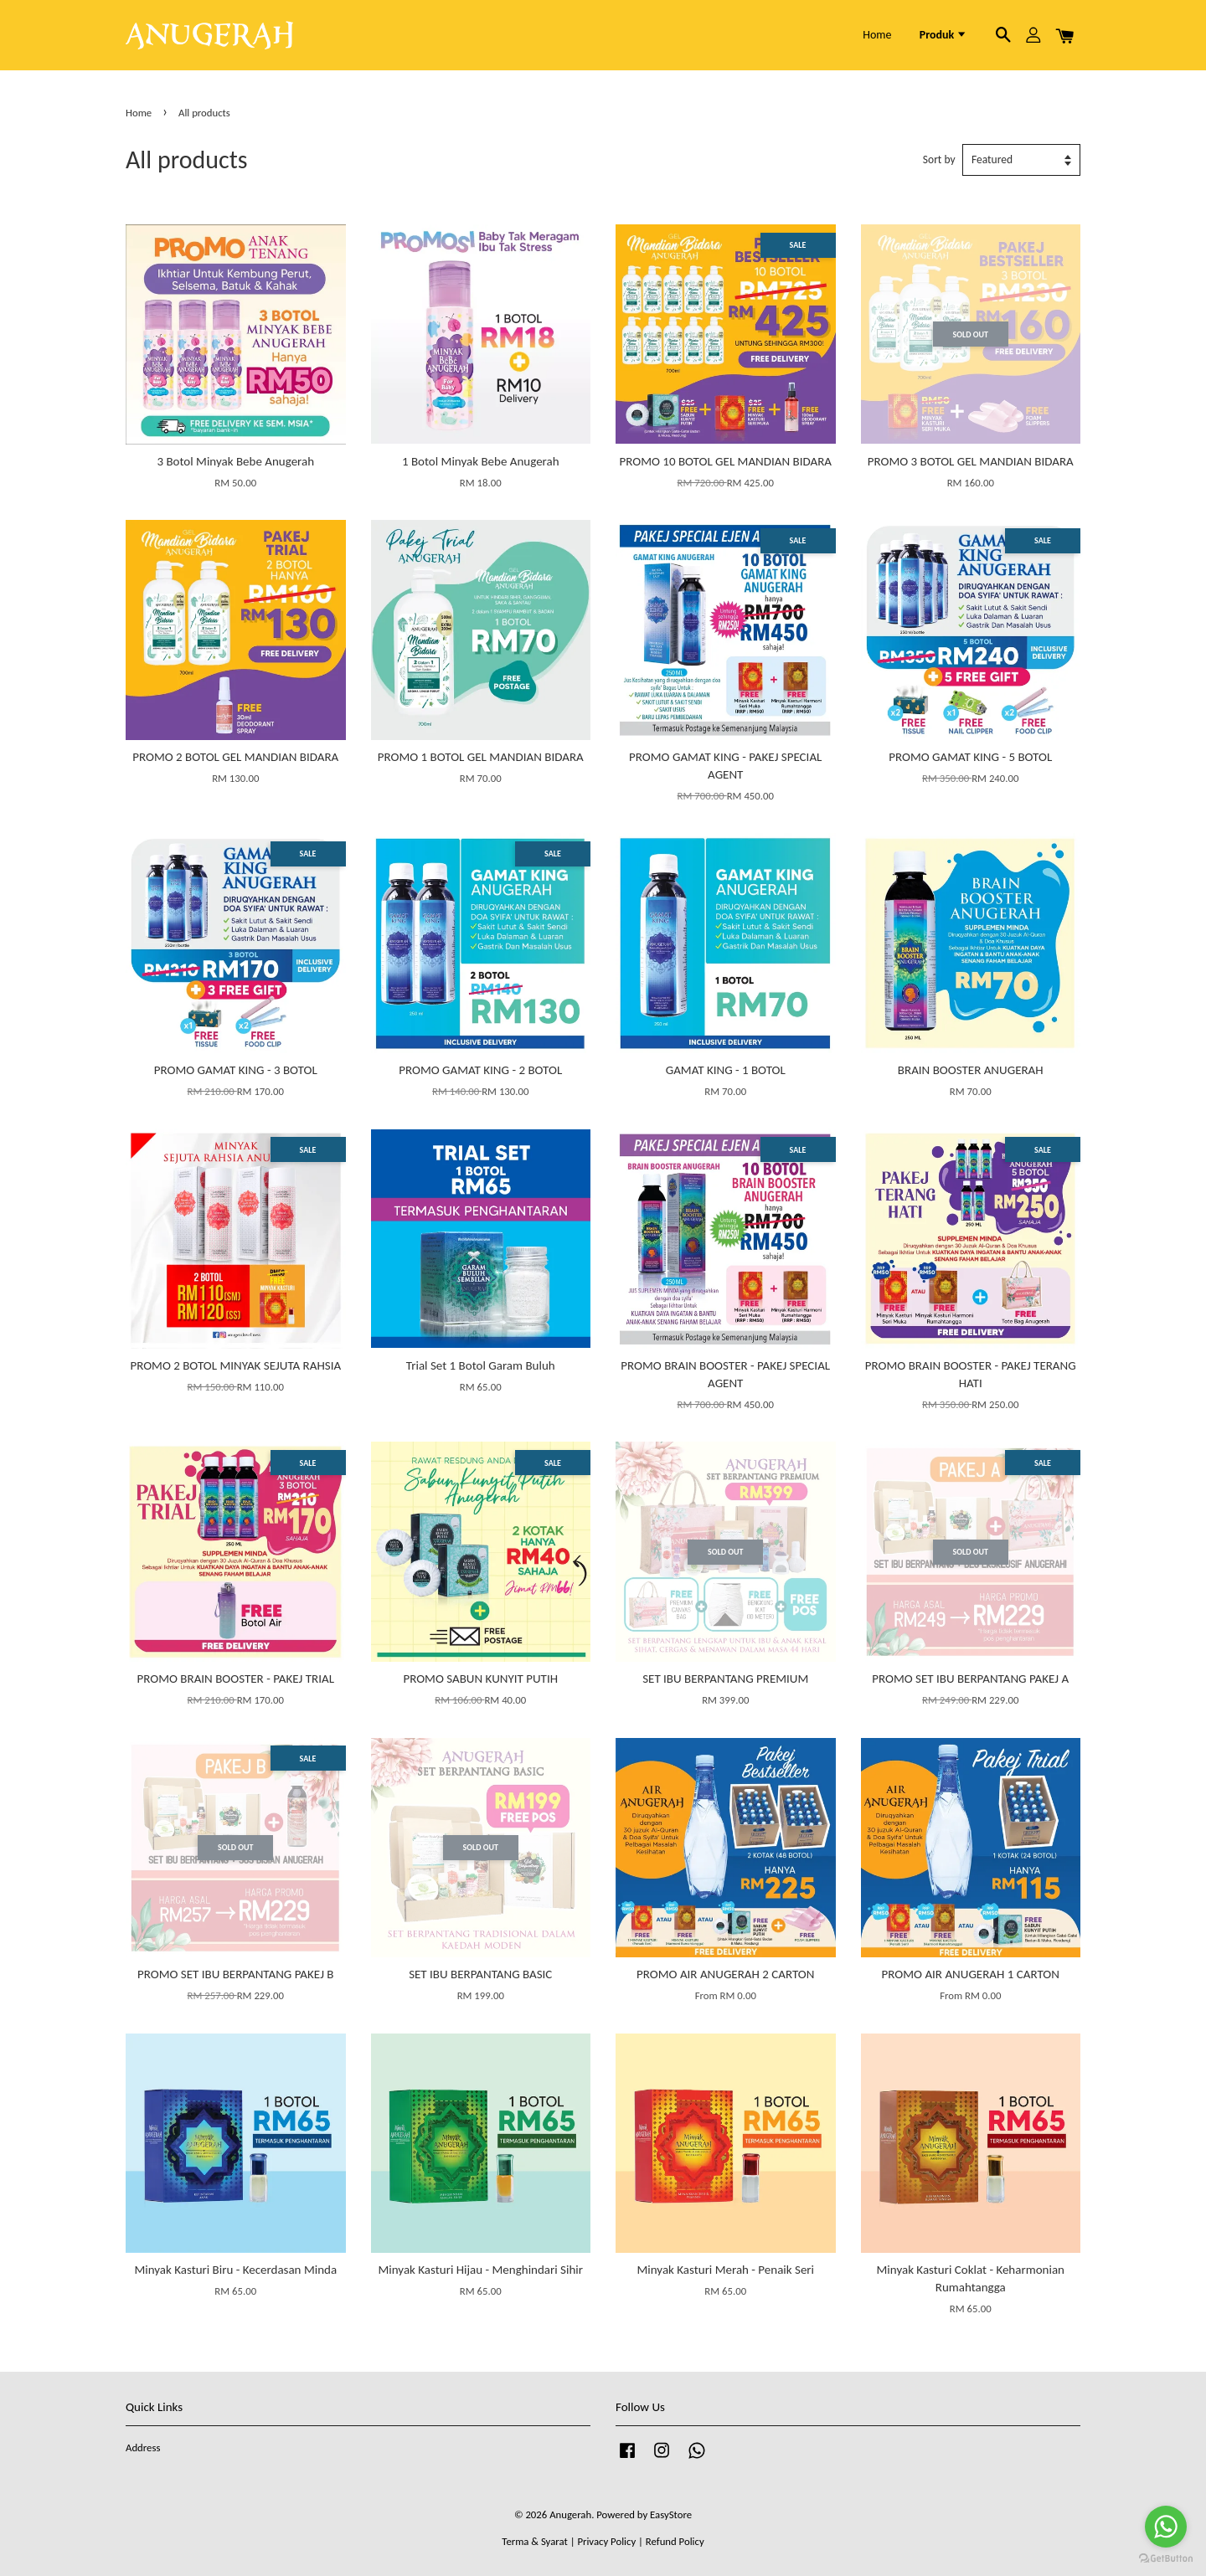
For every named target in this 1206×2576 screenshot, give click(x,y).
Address (143, 2447)
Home (877, 35)
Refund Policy (675, 2541)
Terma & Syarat (534, 2541)
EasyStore (671, 2514)
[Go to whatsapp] (1166, 2527)
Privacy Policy (606, 2541)
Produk (944, 35)
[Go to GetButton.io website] (1166, 2558)
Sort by (939, 159)
